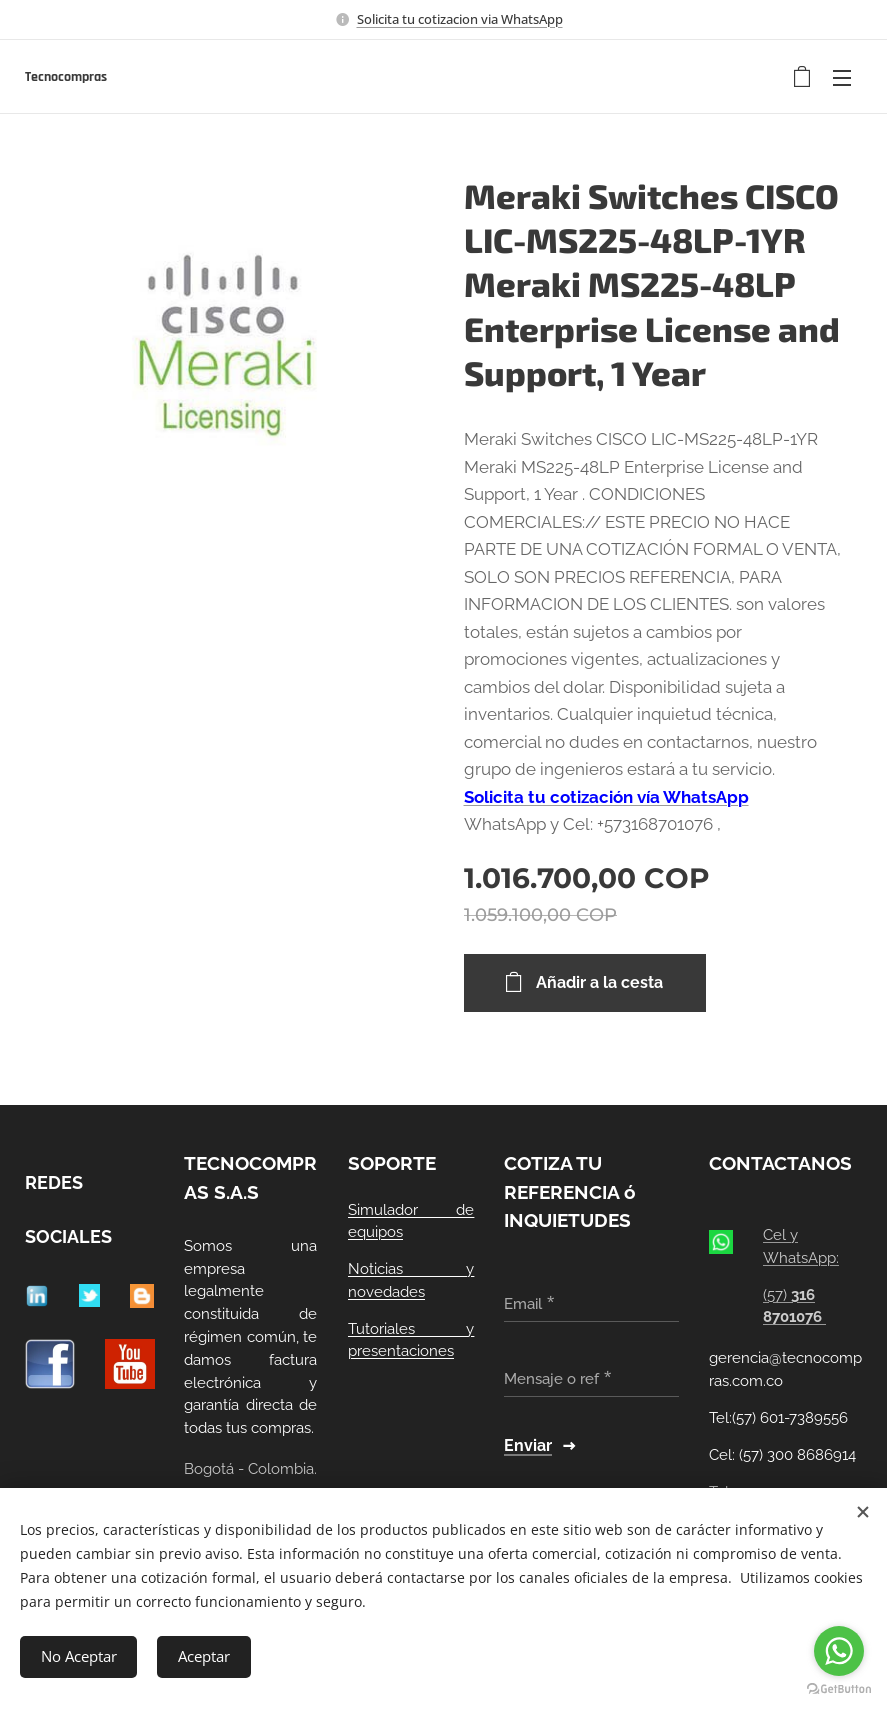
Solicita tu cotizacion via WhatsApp (460, 19)
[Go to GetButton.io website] (839, 1689)
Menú (842, 78)
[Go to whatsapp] (839, 1651)
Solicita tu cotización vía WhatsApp (606, 797)
